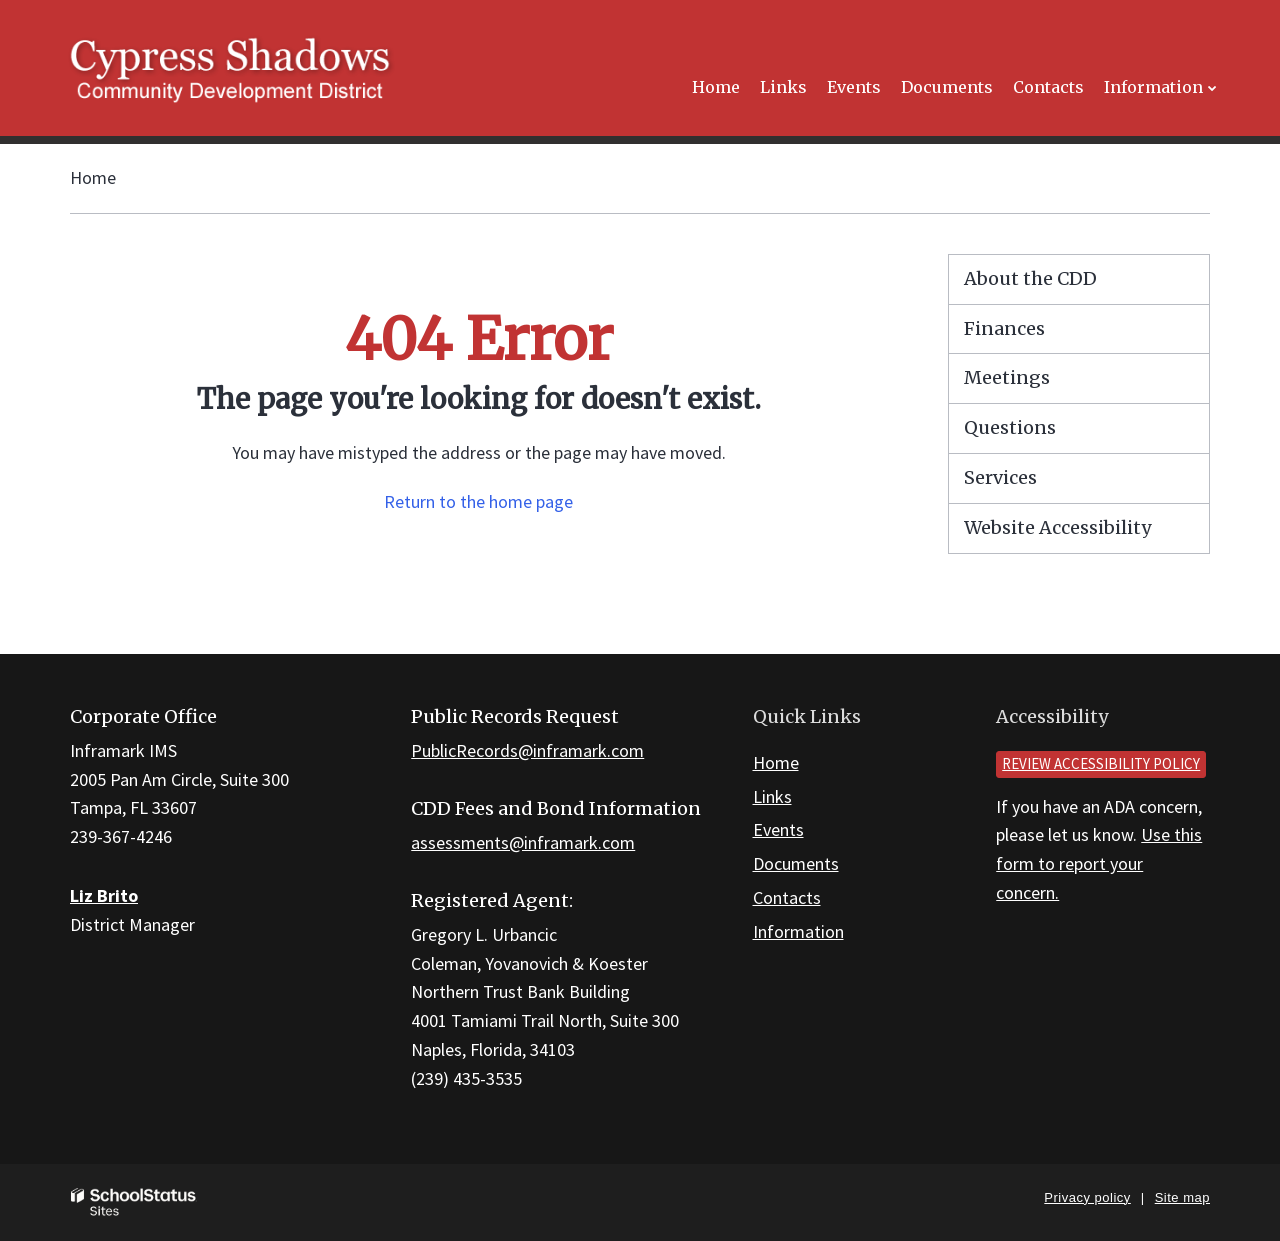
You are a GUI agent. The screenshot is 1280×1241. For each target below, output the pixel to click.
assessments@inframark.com (523, 842)
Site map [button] (1182, 1197)
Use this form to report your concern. (1099, 863)
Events (778, 829)
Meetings (1007, 377)
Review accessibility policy (1101, 763)
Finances (1004, 328)
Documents (796, 863)
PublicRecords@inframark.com (527, 750)
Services (1000, 477)
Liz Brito (104, 895)
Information (798, 931)
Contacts (787, 897)
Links (772, 796)
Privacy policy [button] (1087, 1197)
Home (93, 177)
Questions (1010, 427)
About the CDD (1030, 278)
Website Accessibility (1057, 527)
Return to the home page (478, 501)
